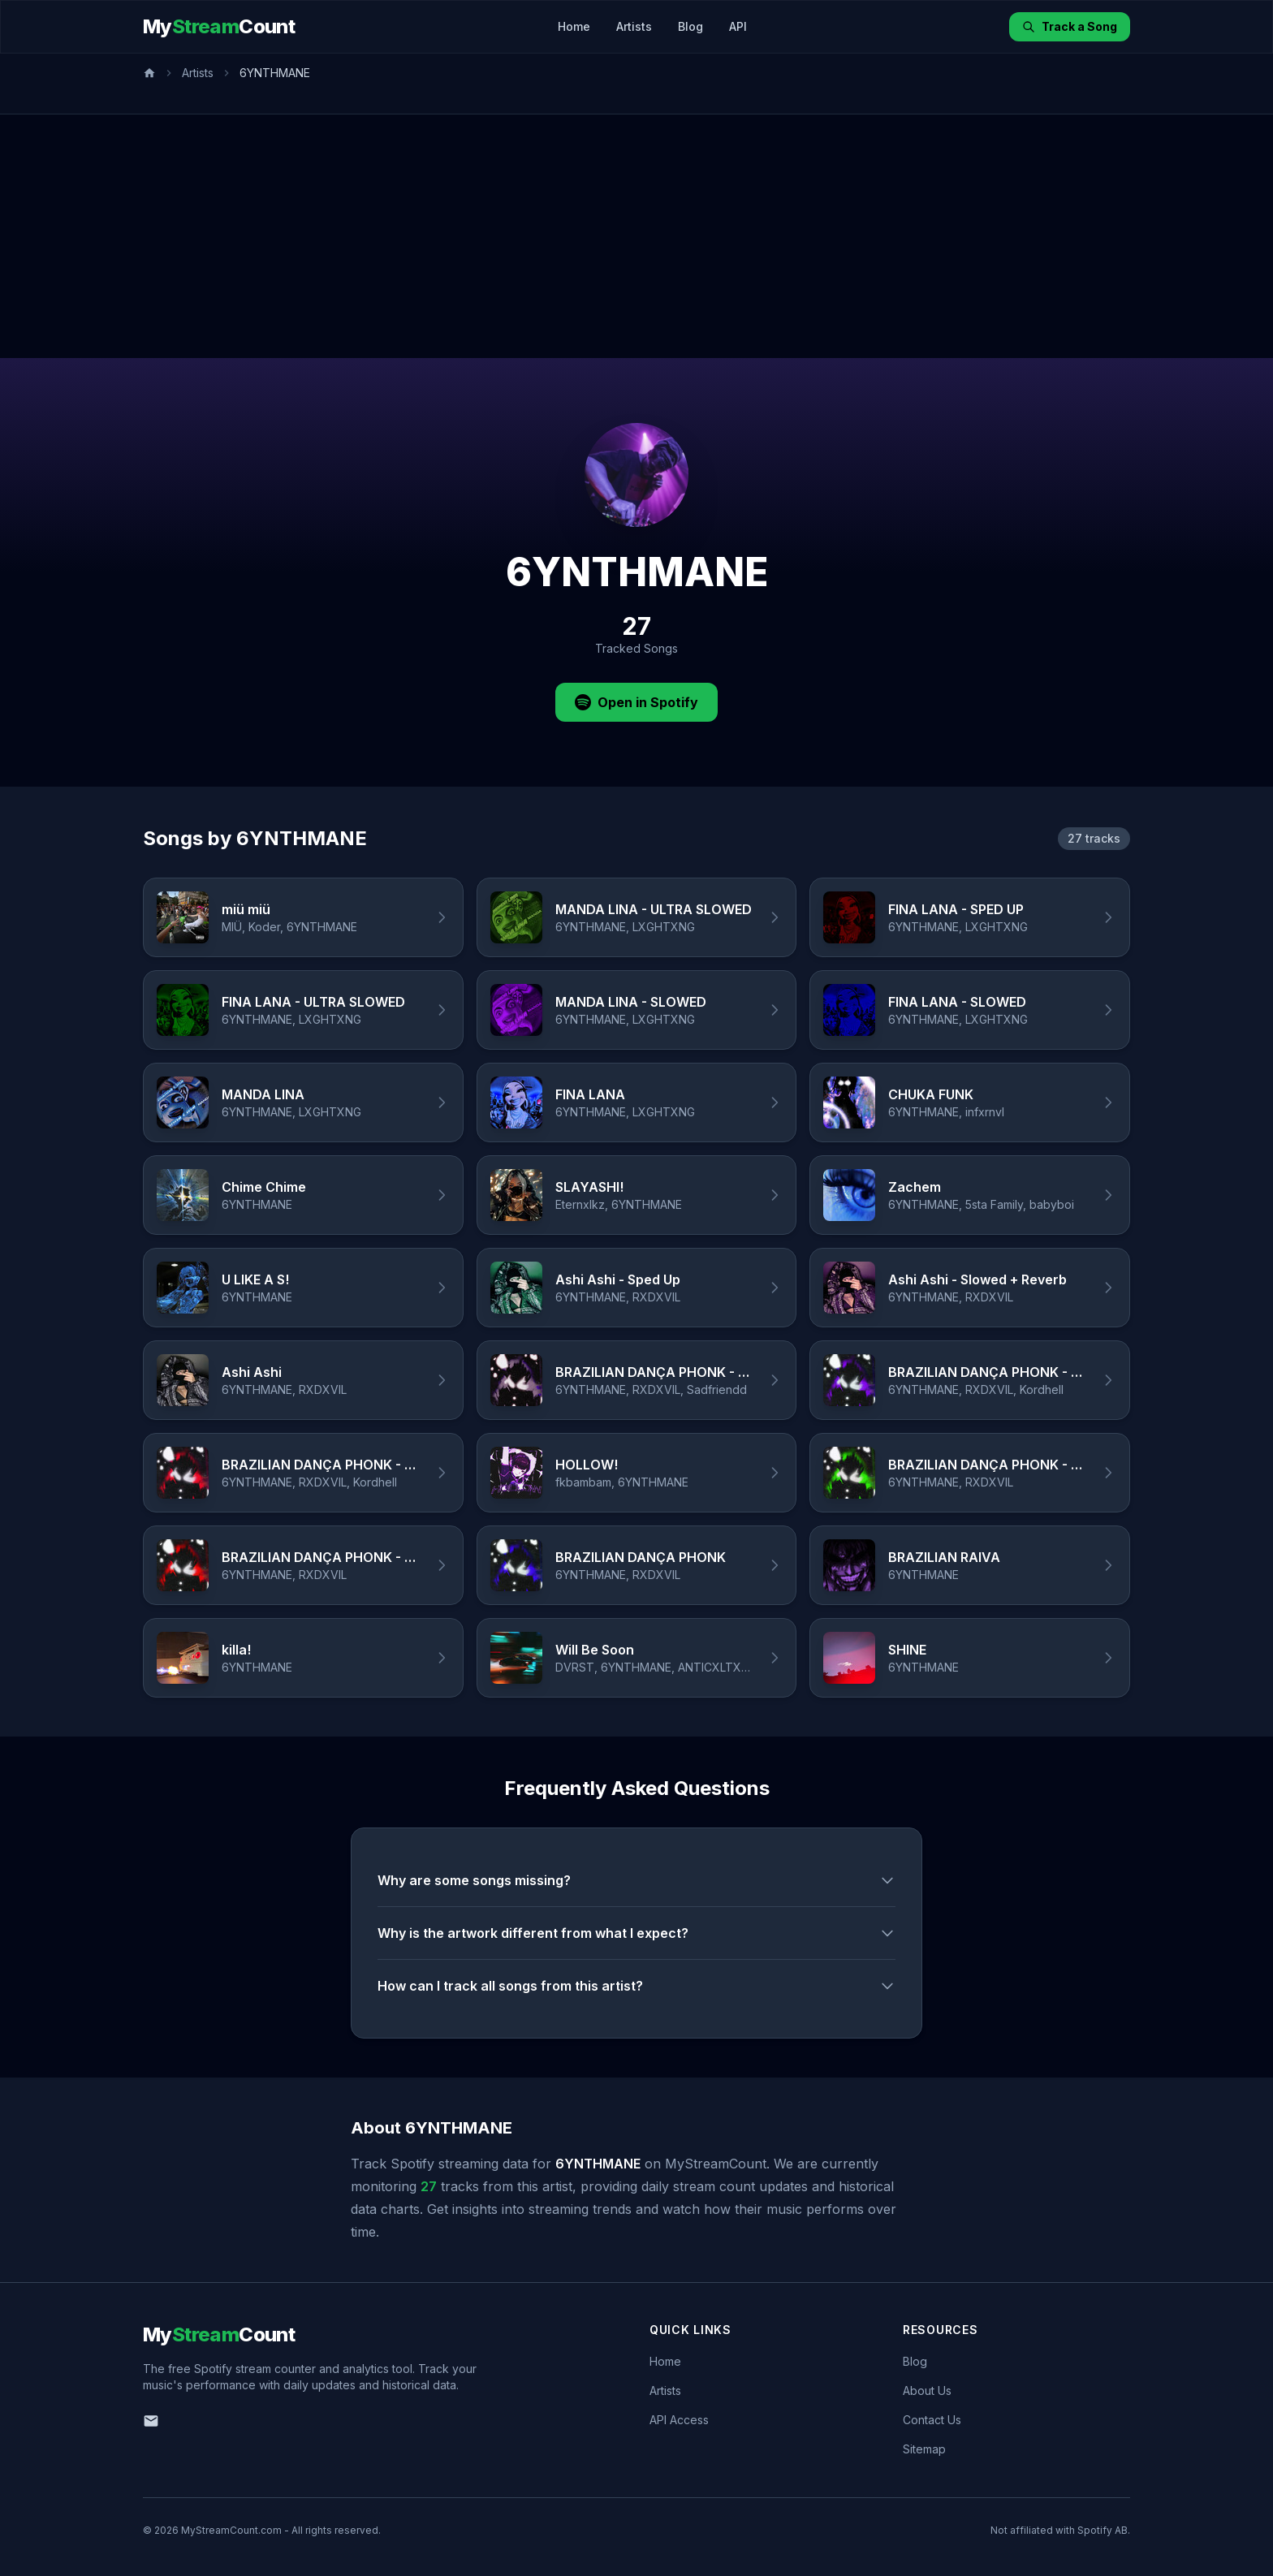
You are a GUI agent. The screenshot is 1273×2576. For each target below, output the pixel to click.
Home (574, 26)
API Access (679, 2420)
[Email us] (151, 2421)
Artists (634, 26)
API (738, 26)
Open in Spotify (636, 702)
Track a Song (1069, 26)
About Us (927, 2390)
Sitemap (924, 2449)
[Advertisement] (636, 236)
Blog (690, 26)
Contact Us (932, 2420)
